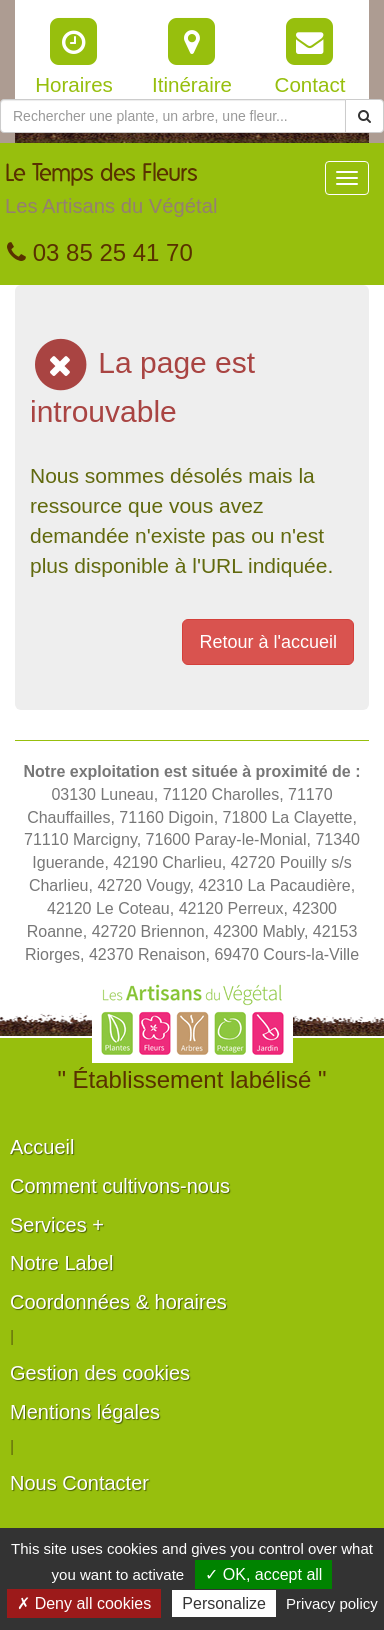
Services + (57, 1225)
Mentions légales (85, 1412)
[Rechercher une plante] (173, 116)
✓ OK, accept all (263, 1574)
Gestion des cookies (100, 1373)
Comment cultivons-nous (120, 1186)
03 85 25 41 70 (100, 252)
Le (111, 194)
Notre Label (61, 1263)
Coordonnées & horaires (118, 1302)
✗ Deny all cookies (84, 1603)
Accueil (42, 1147)
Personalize (224, 1603)
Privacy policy (332, 1603)
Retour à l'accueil (268, 642)
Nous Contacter (79, 1483)
